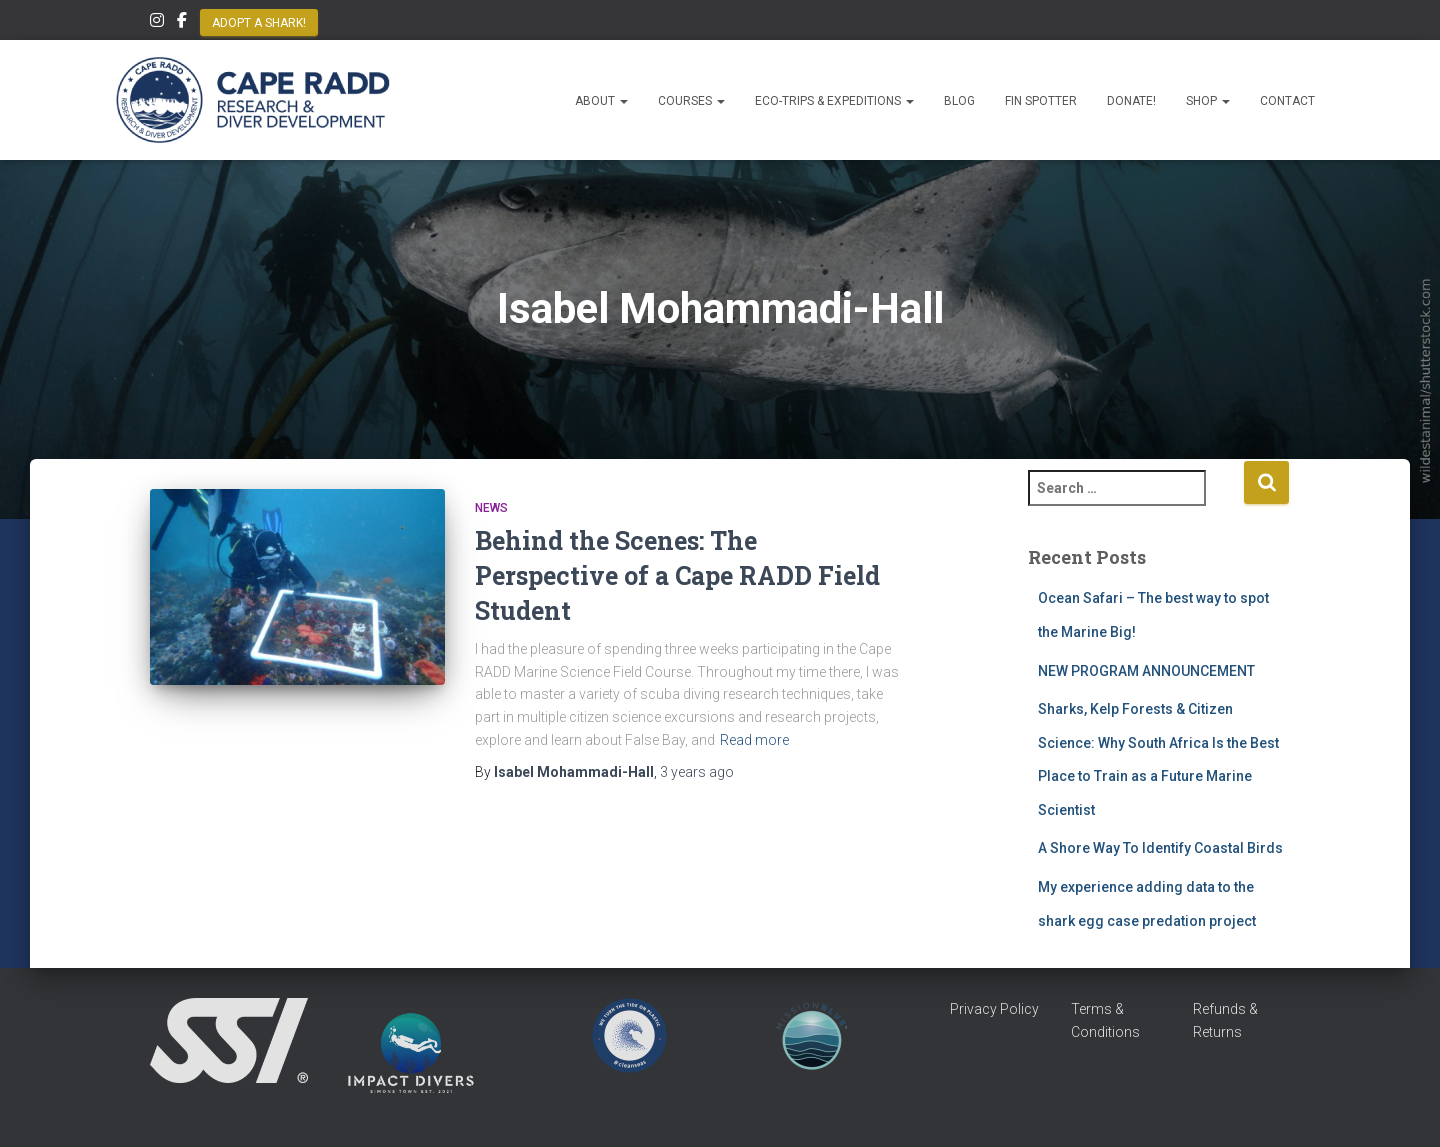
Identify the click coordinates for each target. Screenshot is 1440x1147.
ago (697, 772)
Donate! (1131, 101)
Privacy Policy (994, 1009)
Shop (1208, 101)
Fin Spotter (1041, 101)
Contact (1287, 101)
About (601, 101)
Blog (959, 101)
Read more (754, 740)
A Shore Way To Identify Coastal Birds (1160, 848)
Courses (691, 101)
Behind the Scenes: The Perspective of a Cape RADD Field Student (677, 575)
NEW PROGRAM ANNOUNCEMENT (1148, 671)
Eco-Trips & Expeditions (834, 101)
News (491, 508)
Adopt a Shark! (259, 23)
